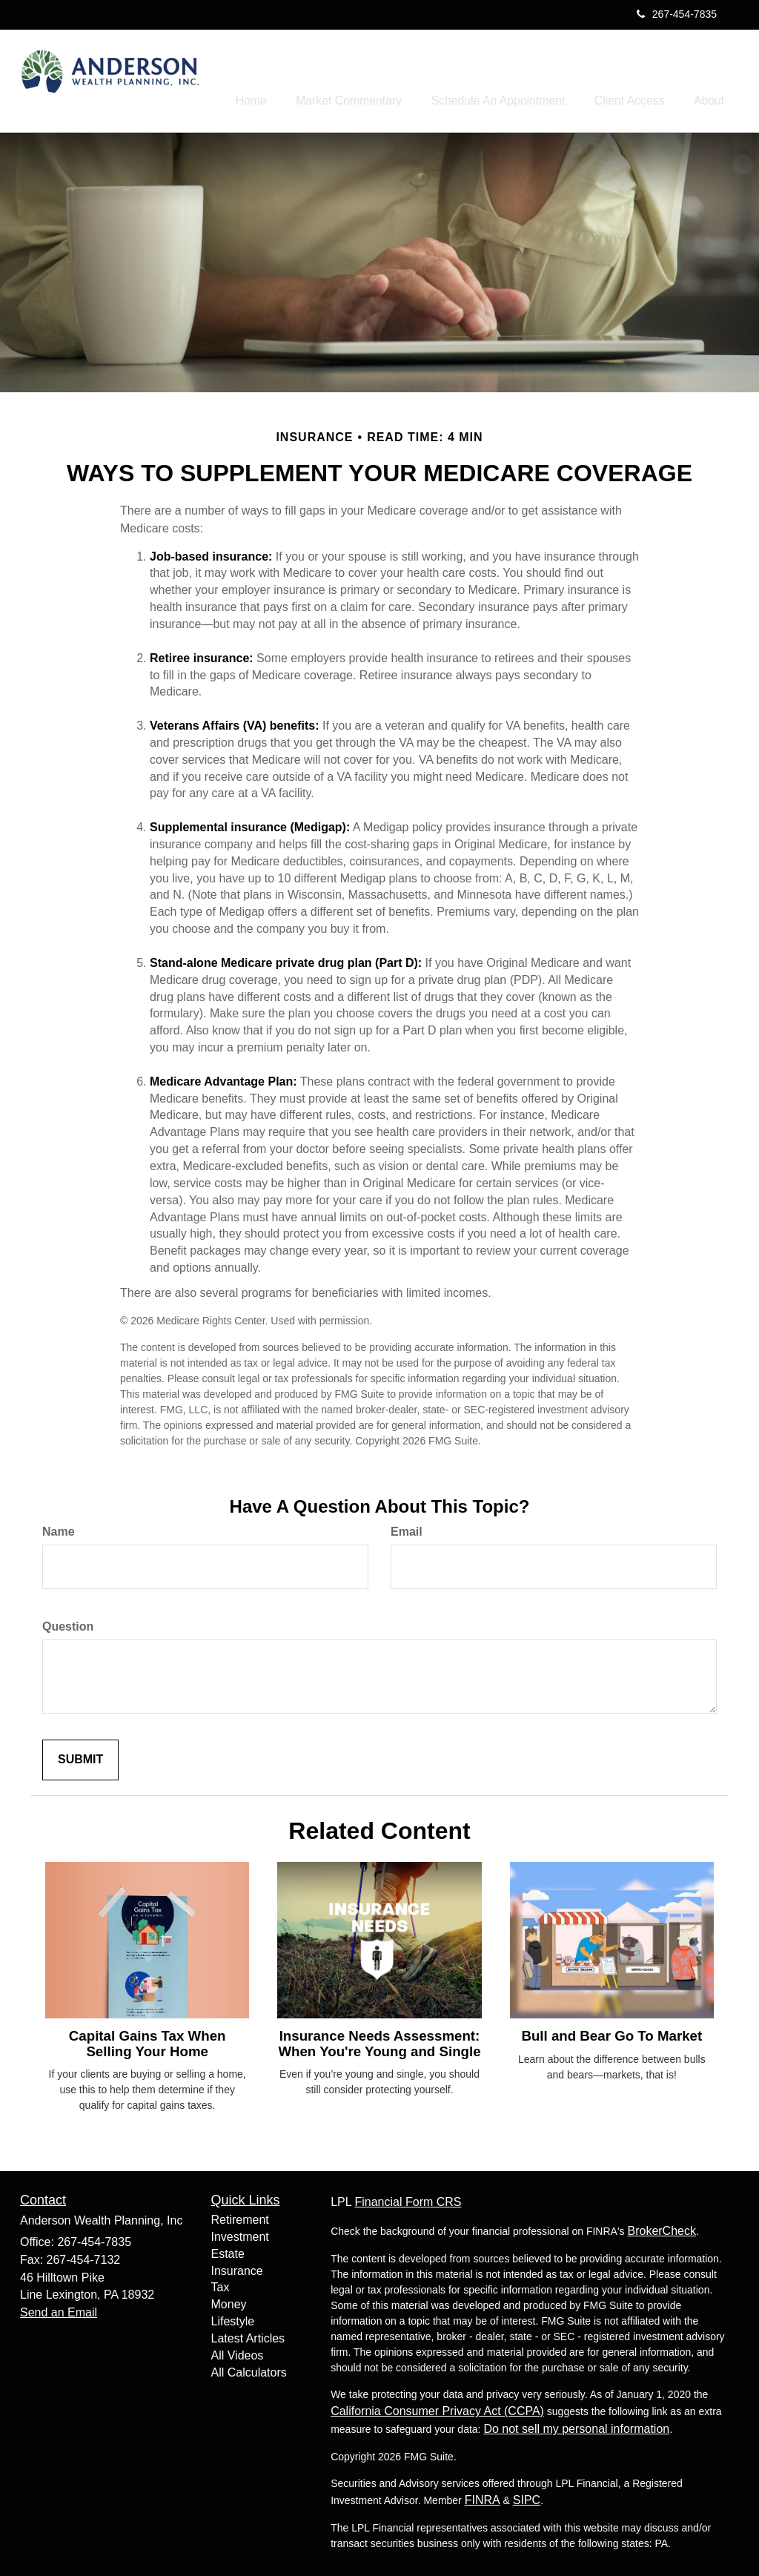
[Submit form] (80, 1756)
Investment (240, 2233)
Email (406, 1528)
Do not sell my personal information (576, 2426)
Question (67, 1623)
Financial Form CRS (407, 2199)
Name (58, 1528)
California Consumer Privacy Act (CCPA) (437, 2408)
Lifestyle (233, 2317)
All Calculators (249, 2368)
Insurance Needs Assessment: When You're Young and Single (379, 2040)
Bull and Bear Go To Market (611, 2033)
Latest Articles (248, 2334)
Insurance (237, 2267)
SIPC (526, 2497)
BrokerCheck (661, 2228)
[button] (383, 77)
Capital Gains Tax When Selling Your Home (147, 2039)
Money (229, 2301)
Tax (220, 2284)
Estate (228, 2250)
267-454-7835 (677, 14)
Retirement (240, 2216)
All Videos (237, 2351)
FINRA (482, 2497)
